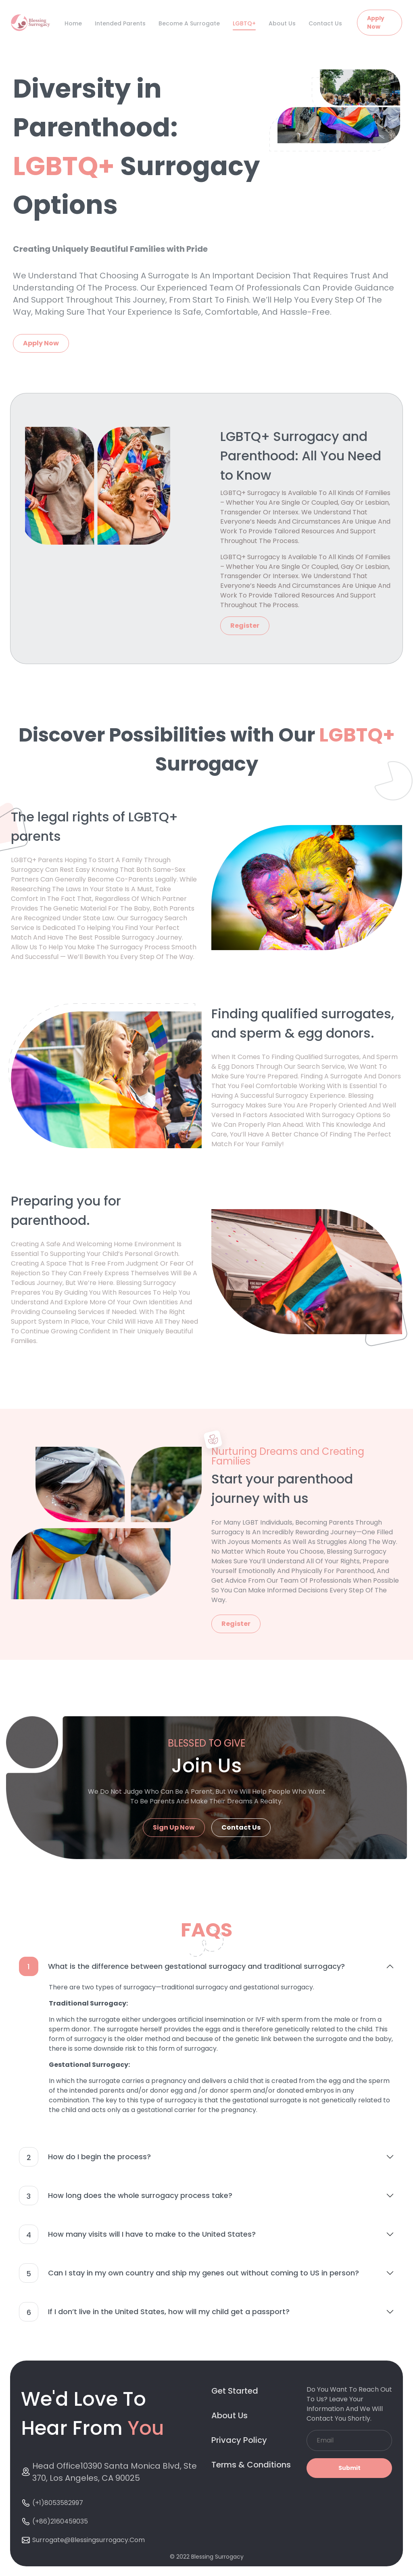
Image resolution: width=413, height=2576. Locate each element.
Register (244, 625)
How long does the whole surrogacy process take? (125, 2195)
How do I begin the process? (85, 2157)
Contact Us (325, 23)
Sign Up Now (174, 1827)
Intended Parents (120, 23)
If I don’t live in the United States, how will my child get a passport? (154, 2311)
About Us (282, 23)
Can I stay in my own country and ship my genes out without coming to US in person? (189, 2273)
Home (73, 23)
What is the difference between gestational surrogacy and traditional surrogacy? (182, 1966)
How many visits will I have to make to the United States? (137, 2234)
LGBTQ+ (244, 23)
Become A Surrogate (189, 23)
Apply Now (375, 22)
